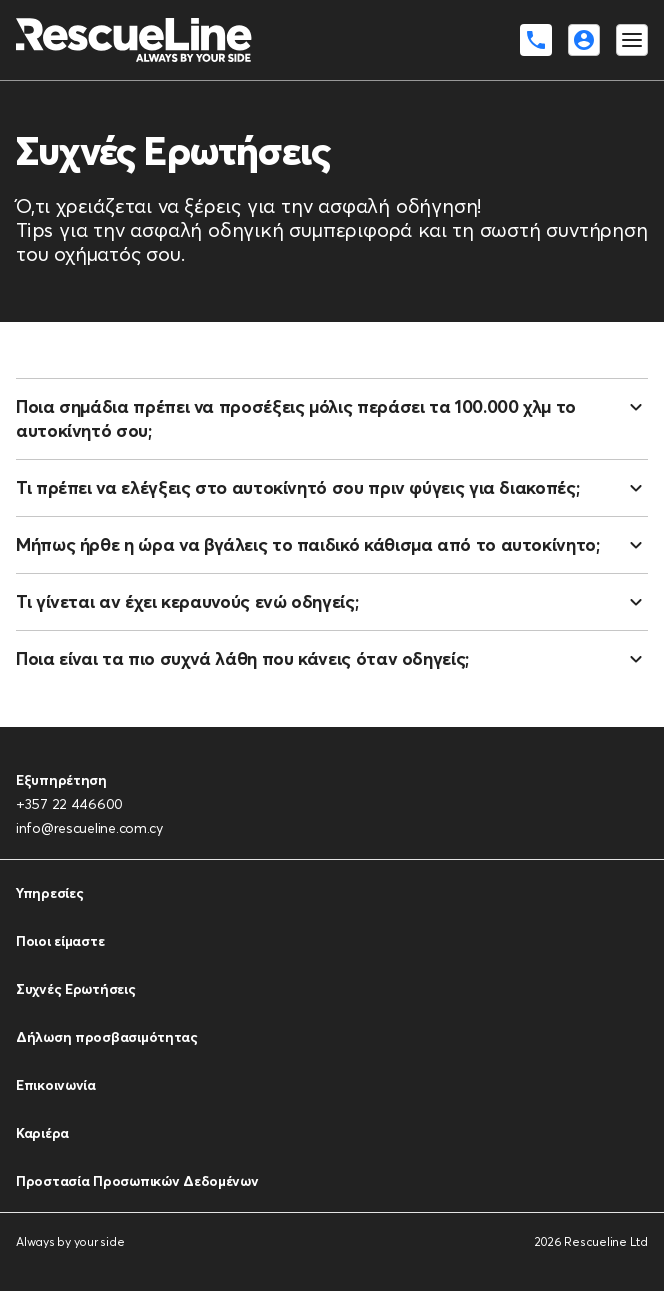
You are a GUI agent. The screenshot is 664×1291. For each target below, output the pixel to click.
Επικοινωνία (56, 1085)
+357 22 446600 (69, 804)
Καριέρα (42, 1133)
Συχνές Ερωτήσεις (76, 989)
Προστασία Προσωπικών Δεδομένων (137, 1181)
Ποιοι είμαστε (60, 941)
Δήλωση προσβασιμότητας (107, 1037)
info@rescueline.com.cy (89, 828)
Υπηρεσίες (49, 893)
